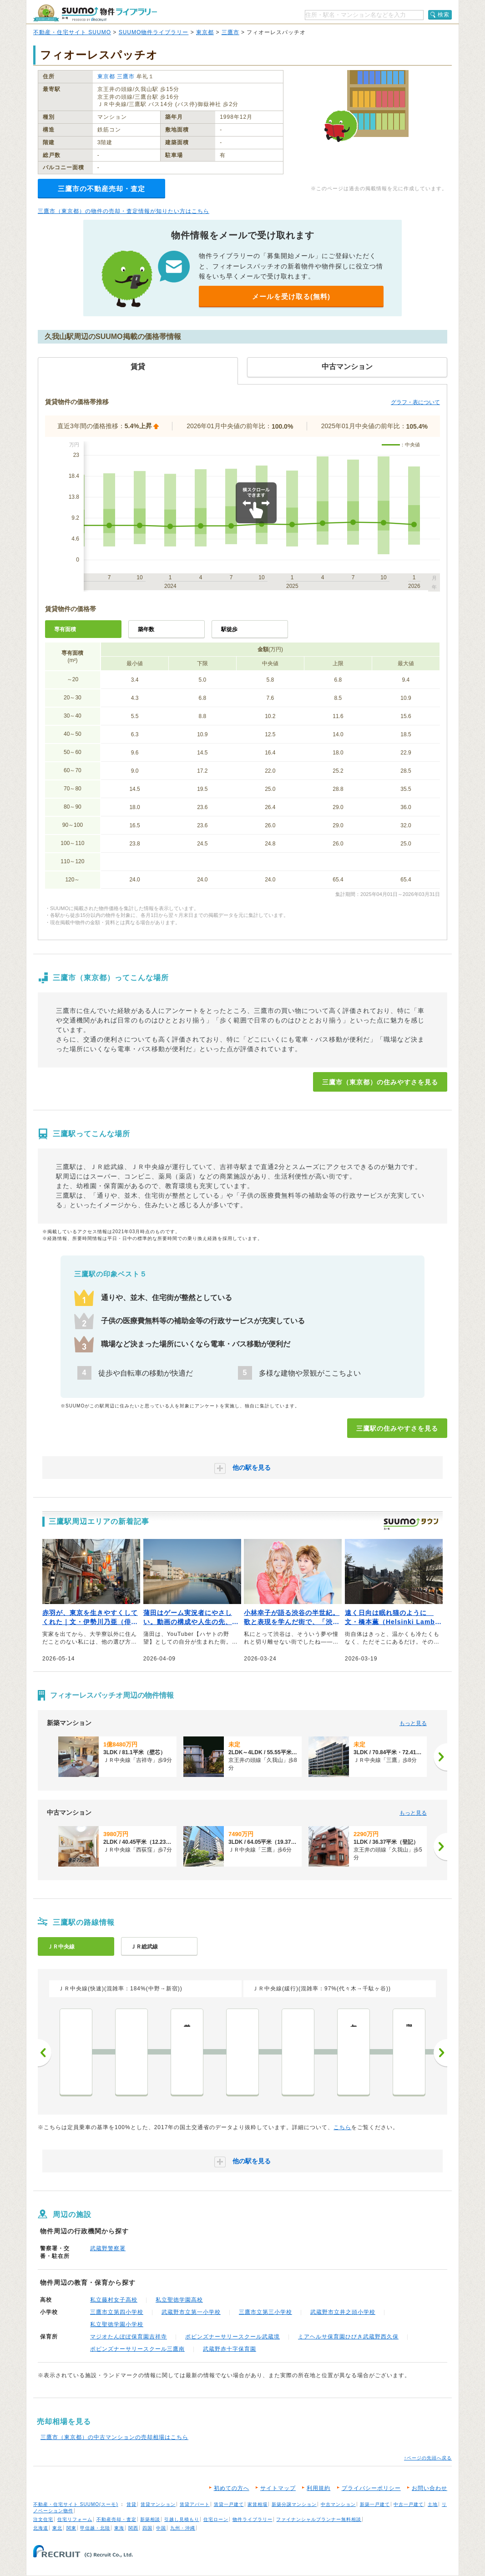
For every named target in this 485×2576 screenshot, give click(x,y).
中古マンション (338, 2504)
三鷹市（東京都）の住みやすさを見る (380, 1082)
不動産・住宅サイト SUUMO (72, 32)
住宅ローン (215, 2519)
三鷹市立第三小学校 (265, 2312)
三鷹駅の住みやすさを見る (397, 1428)
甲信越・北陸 (95, 2527)
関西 (133, 2527)
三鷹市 (230, 32)
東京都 (205, 32)
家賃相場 (258, 2504)
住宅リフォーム (74, 2519)
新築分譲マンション (294, 2504)
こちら (342, 2127)
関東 (71, 2527)
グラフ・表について (415, 402)
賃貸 (131, 2504)
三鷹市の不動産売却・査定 (101, 188)
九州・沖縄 (182, 2527)
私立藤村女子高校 (113, 2300)
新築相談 (150, 2519)
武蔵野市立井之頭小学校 (342, 2312)
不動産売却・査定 (116, 2519)
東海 (119, 2527)
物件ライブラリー (252, 2519)
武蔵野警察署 (108, 2248)
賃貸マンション (158, 2504)
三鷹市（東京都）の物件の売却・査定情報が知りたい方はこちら (123, 211)
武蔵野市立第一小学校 (191, 2312)
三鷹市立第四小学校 (116, 2312)
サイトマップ (278, 2488)
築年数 (146, 629)
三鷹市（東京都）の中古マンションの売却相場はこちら (114, 2437)
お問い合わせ (429, 2488)
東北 (57, 2527)
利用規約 (318, 2488)
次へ (440, 2053)
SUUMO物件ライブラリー (154, 32)
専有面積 (65, 629)
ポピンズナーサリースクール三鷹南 (137, 2349)
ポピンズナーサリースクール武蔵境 (232, 2336)
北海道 (40, 2527)
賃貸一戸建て (229, 2504)
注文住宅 (43, 2519)
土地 (433, 2504)
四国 (147, 2527)
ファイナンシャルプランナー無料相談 (318, 2519)
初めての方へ (231, 2488)
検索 (444, 14)
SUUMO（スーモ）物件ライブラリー (95, 13)
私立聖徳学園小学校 (116, 2324)
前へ (44, 2053)
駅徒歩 (229, 629)
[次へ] (440, 1757)
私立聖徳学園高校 (179, 2300)
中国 (161, 2527)
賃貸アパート (195, 2504)
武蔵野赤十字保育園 (229, 2349)
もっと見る (413, 1723)
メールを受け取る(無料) (291, 296)
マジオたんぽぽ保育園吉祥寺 (128, 2336)
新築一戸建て (375, 2504)
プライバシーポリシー (371, 2488)
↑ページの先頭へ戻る (428, 2457)
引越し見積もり (181, 2519)
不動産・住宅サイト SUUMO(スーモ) (75, 2504)
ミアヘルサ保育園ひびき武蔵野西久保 (348, 2336)
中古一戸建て (409, 2504)
